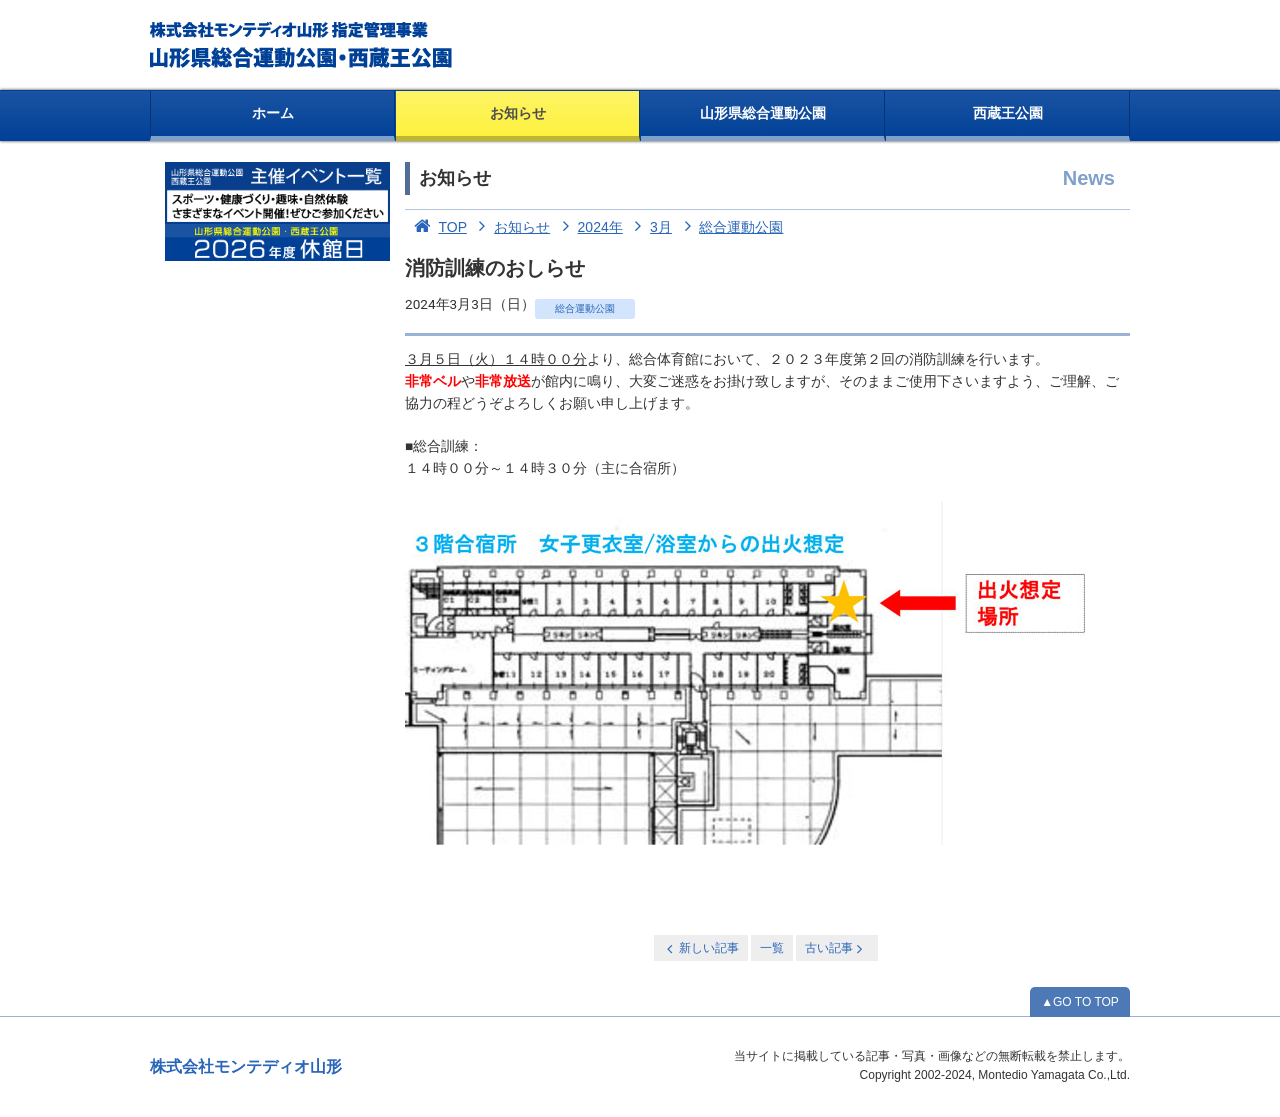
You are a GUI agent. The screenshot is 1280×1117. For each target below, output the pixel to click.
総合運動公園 (730, 227)
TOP (436, 227)
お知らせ (518, 113)
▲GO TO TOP (1080, 1002)
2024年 (588, 227)
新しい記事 (701, 948)
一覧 (772, 948)
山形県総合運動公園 (763, 113)
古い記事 (835, 948)
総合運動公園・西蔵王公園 (302, 45)
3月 (649, 227)
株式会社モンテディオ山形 (246, 1066)
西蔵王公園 (1008, 113)
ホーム (273, 113)
